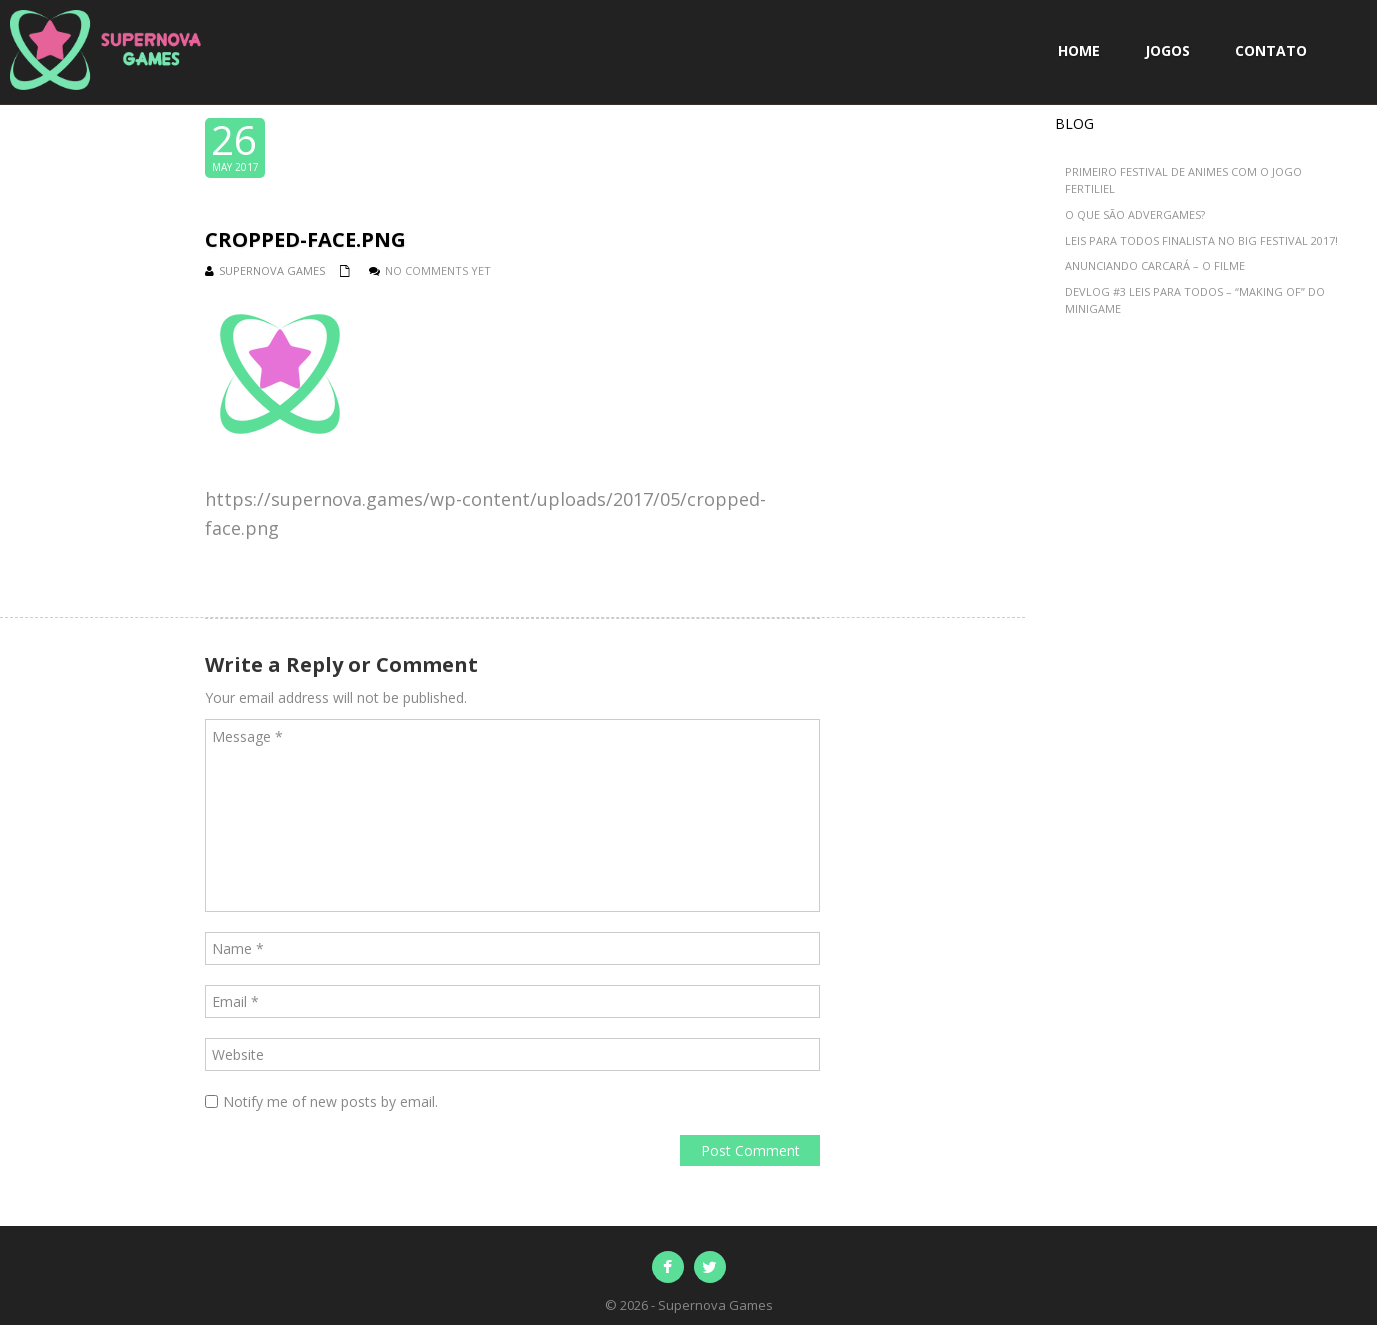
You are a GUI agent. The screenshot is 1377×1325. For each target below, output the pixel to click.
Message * (512, 815)
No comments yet (438, 270)
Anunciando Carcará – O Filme (1155, 265)
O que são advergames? (1135, 214)
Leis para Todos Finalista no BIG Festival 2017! (1201, 240)
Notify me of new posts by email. (330, 1101)
